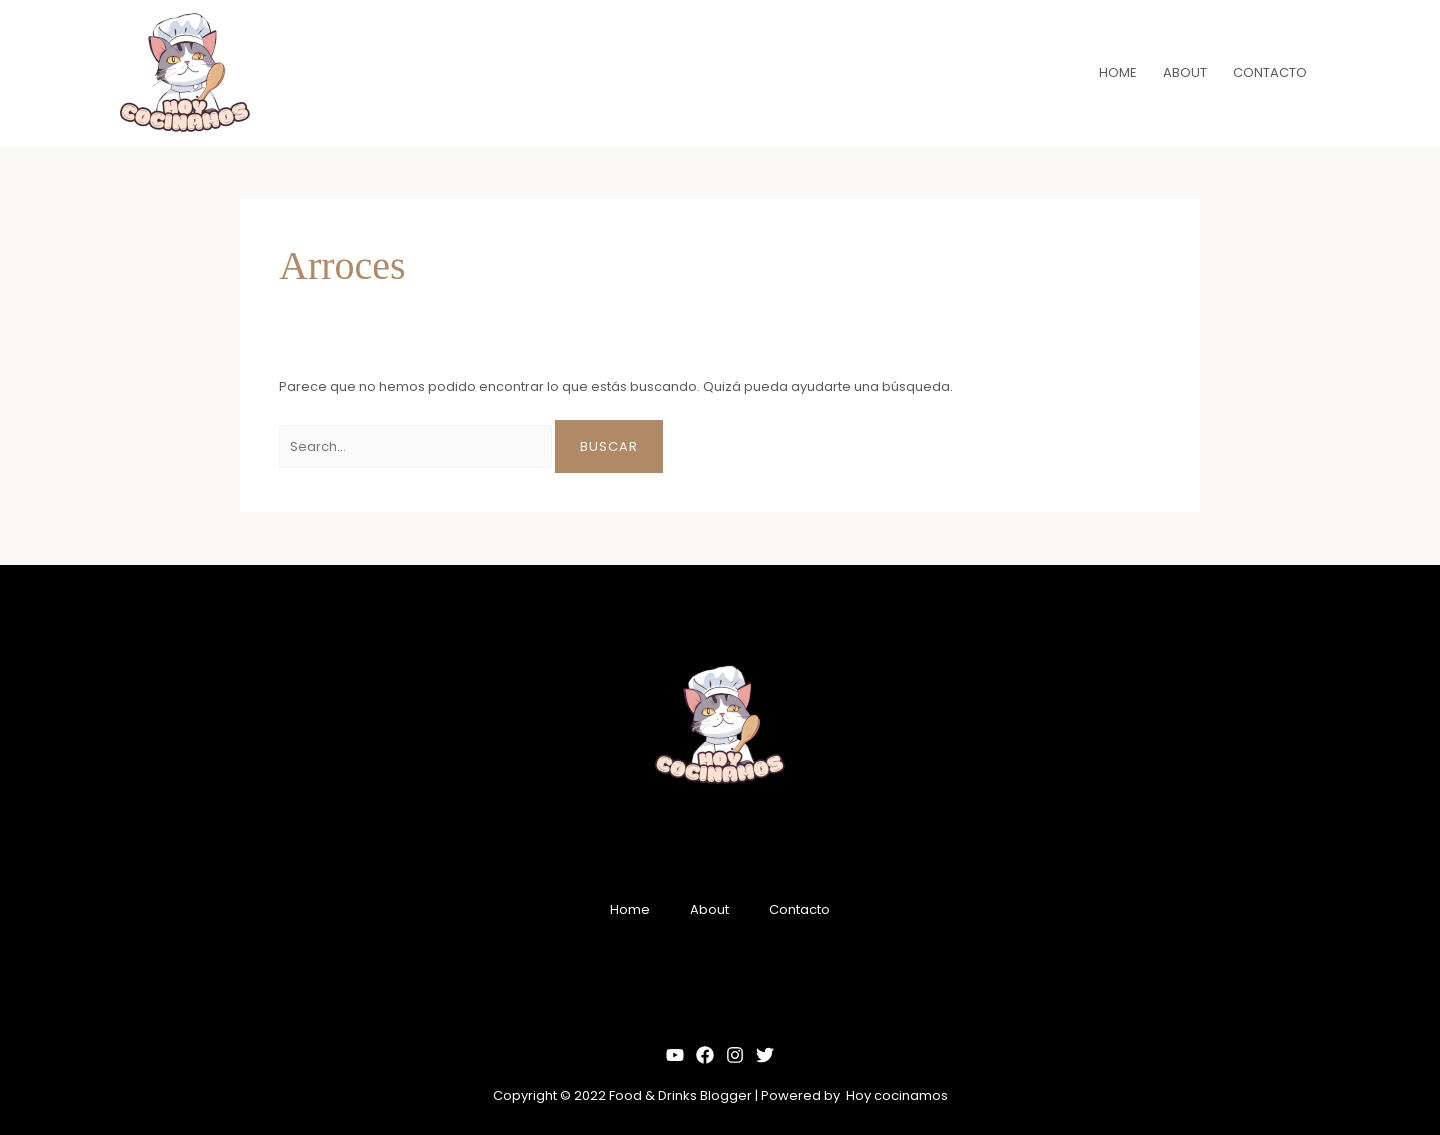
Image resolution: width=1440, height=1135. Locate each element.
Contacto (799, 909)
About (709, 909)
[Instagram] (735, 1055)
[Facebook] (705, 1055)
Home (630, 909)
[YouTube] (675, 1055)
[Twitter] (765, 1055)
